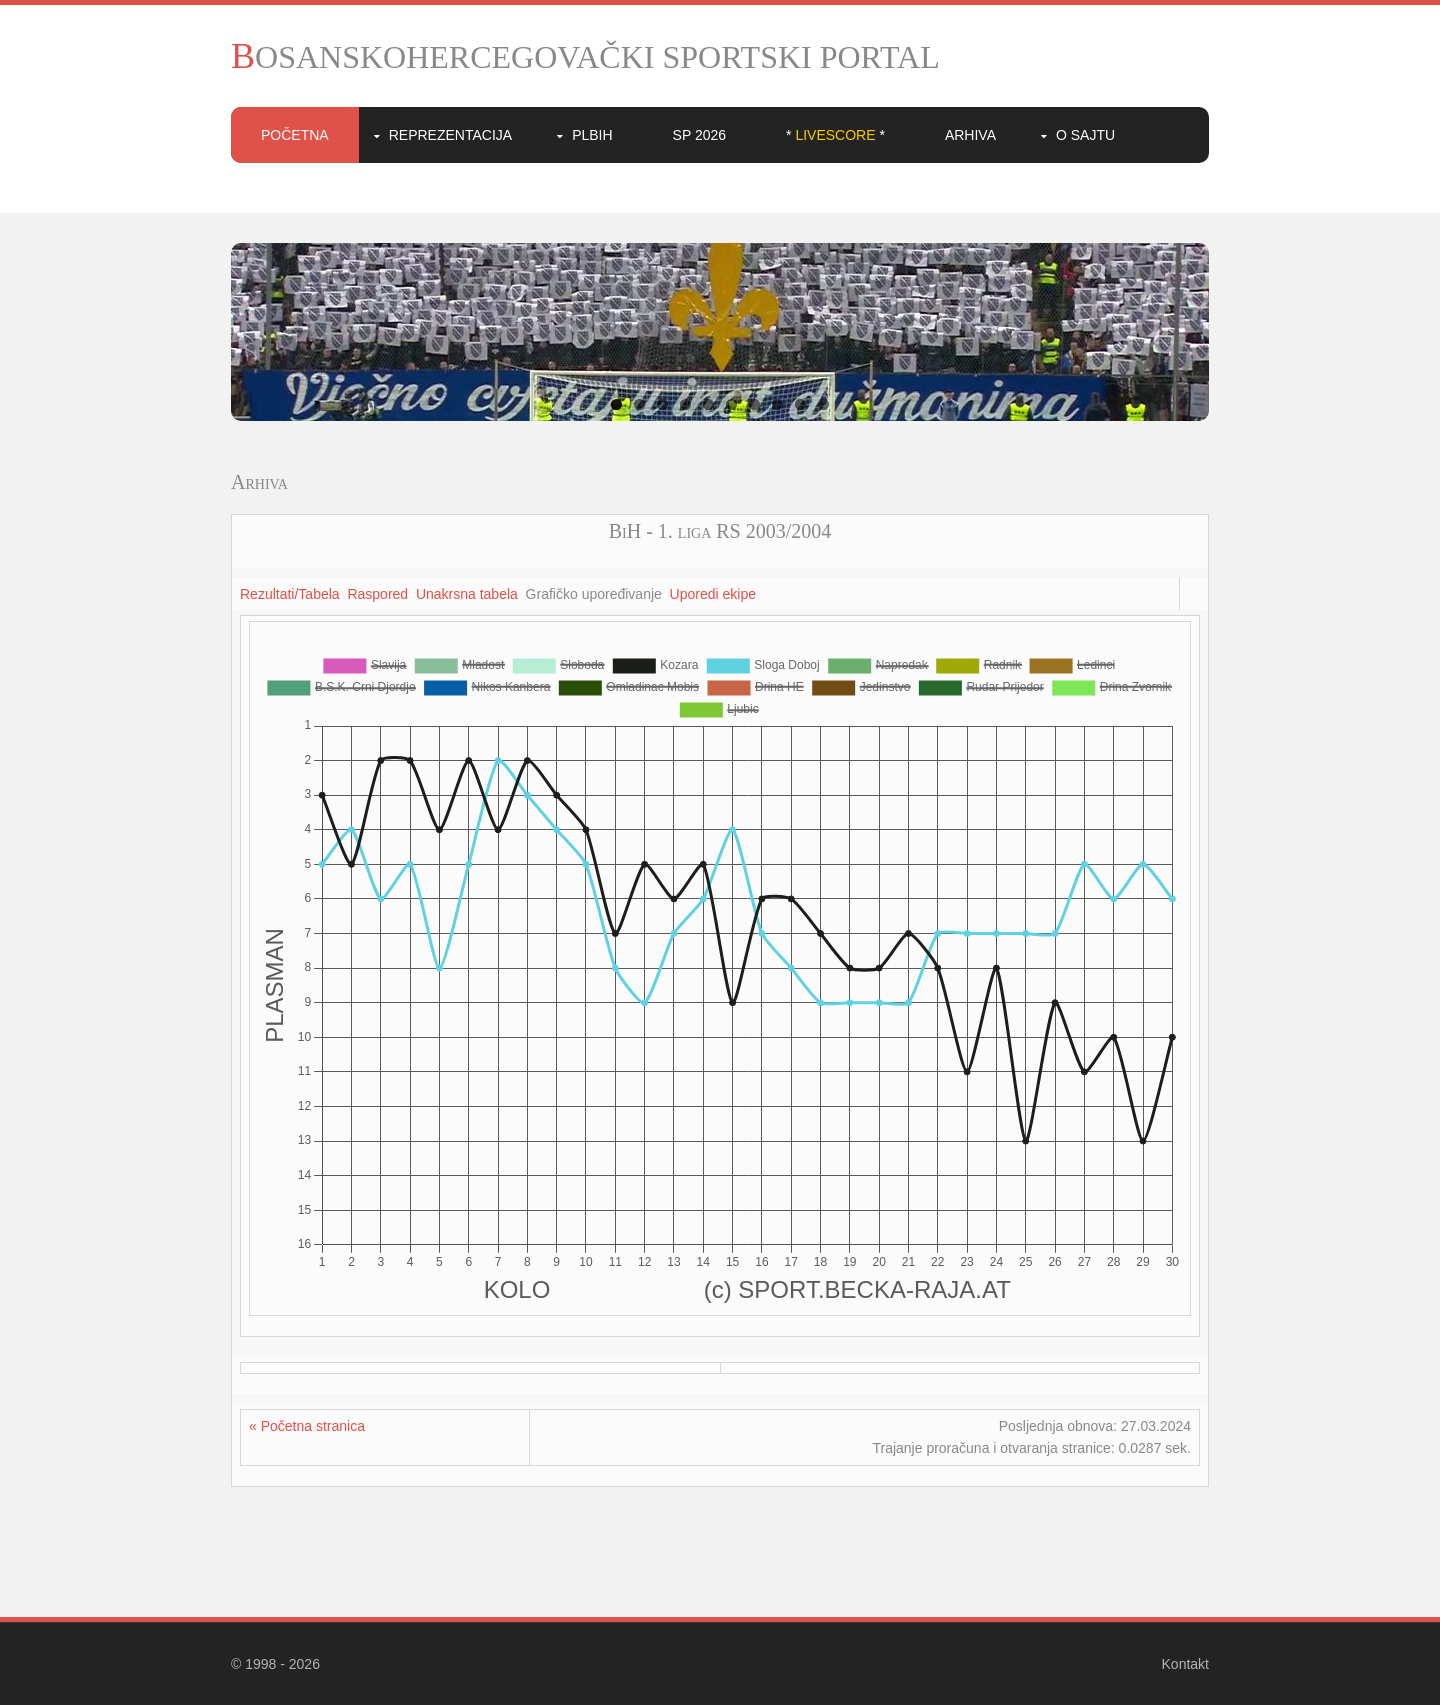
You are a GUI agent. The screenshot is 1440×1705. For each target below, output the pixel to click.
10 (823, 404)
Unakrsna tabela (467, 594)
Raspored (377, 594)
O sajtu (1085, 135)
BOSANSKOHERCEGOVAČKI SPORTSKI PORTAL (585, 57)
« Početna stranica (307, 1426)
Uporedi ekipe (713, 594)
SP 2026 (699, 135)
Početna (295, 135)
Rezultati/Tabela (290, 594)
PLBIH (592, 135)
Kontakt (1185, 1664)
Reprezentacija (450, 135)
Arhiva (970, 135)
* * (835, 135)
